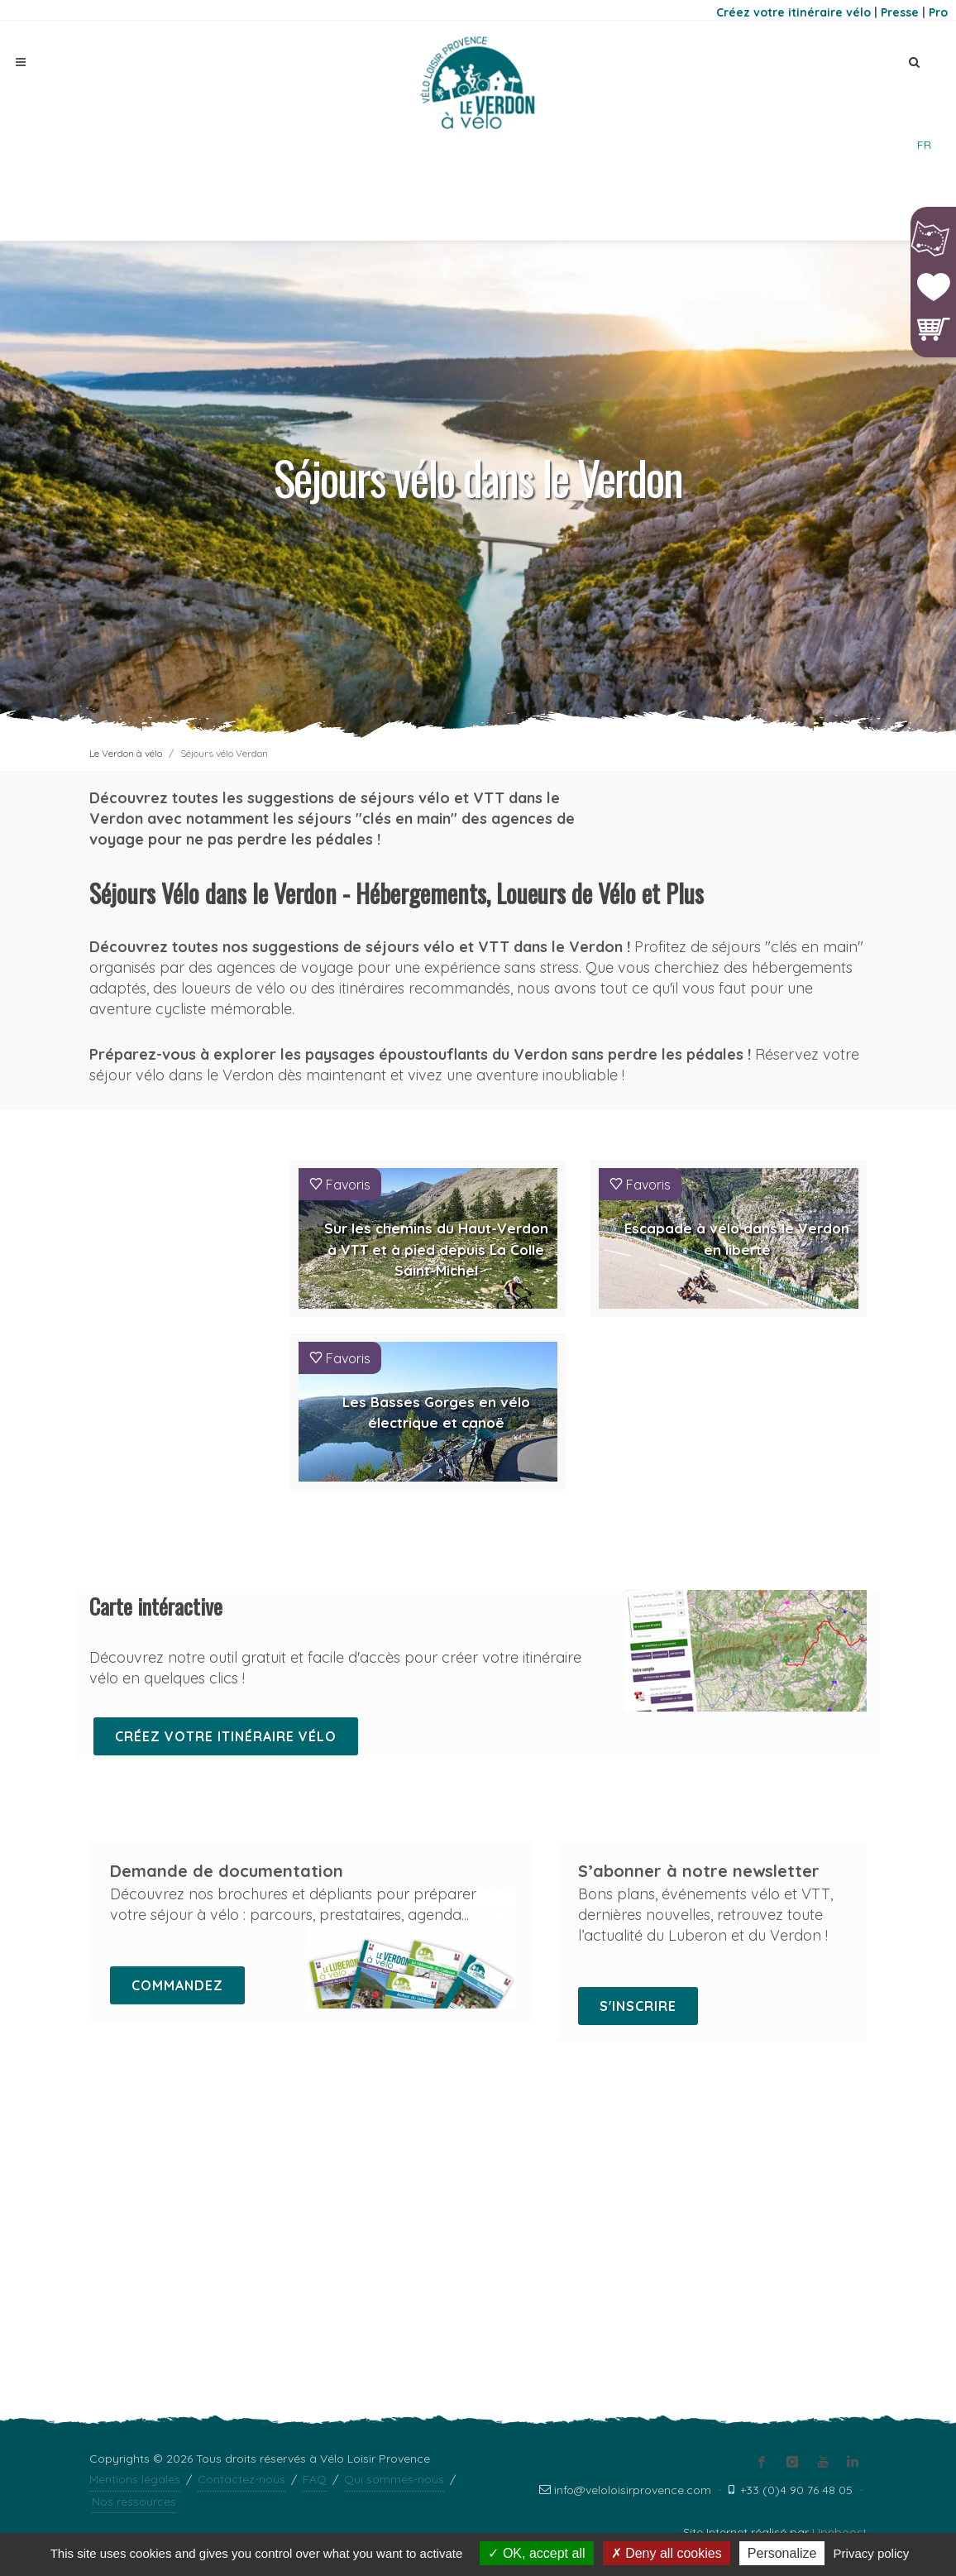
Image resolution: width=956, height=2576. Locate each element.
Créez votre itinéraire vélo (793, 12)
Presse (900, 12)
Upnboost (839, 2221)
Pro (938, 12)
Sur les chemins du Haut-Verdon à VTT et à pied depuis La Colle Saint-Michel (436, 1249)
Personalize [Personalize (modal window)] (782, 2553)
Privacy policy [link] (872, 2553)
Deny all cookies (666, 2553)
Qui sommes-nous (394, 2168)
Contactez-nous (241, 2168)
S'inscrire (638, 2006)
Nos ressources (134, 2190)
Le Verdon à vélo (125, 753)
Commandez (177, 1985)
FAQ (315, 2168)
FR (924, 144)
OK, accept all (536, 2553)
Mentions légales (134, 2168)
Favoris (339, 1184)
